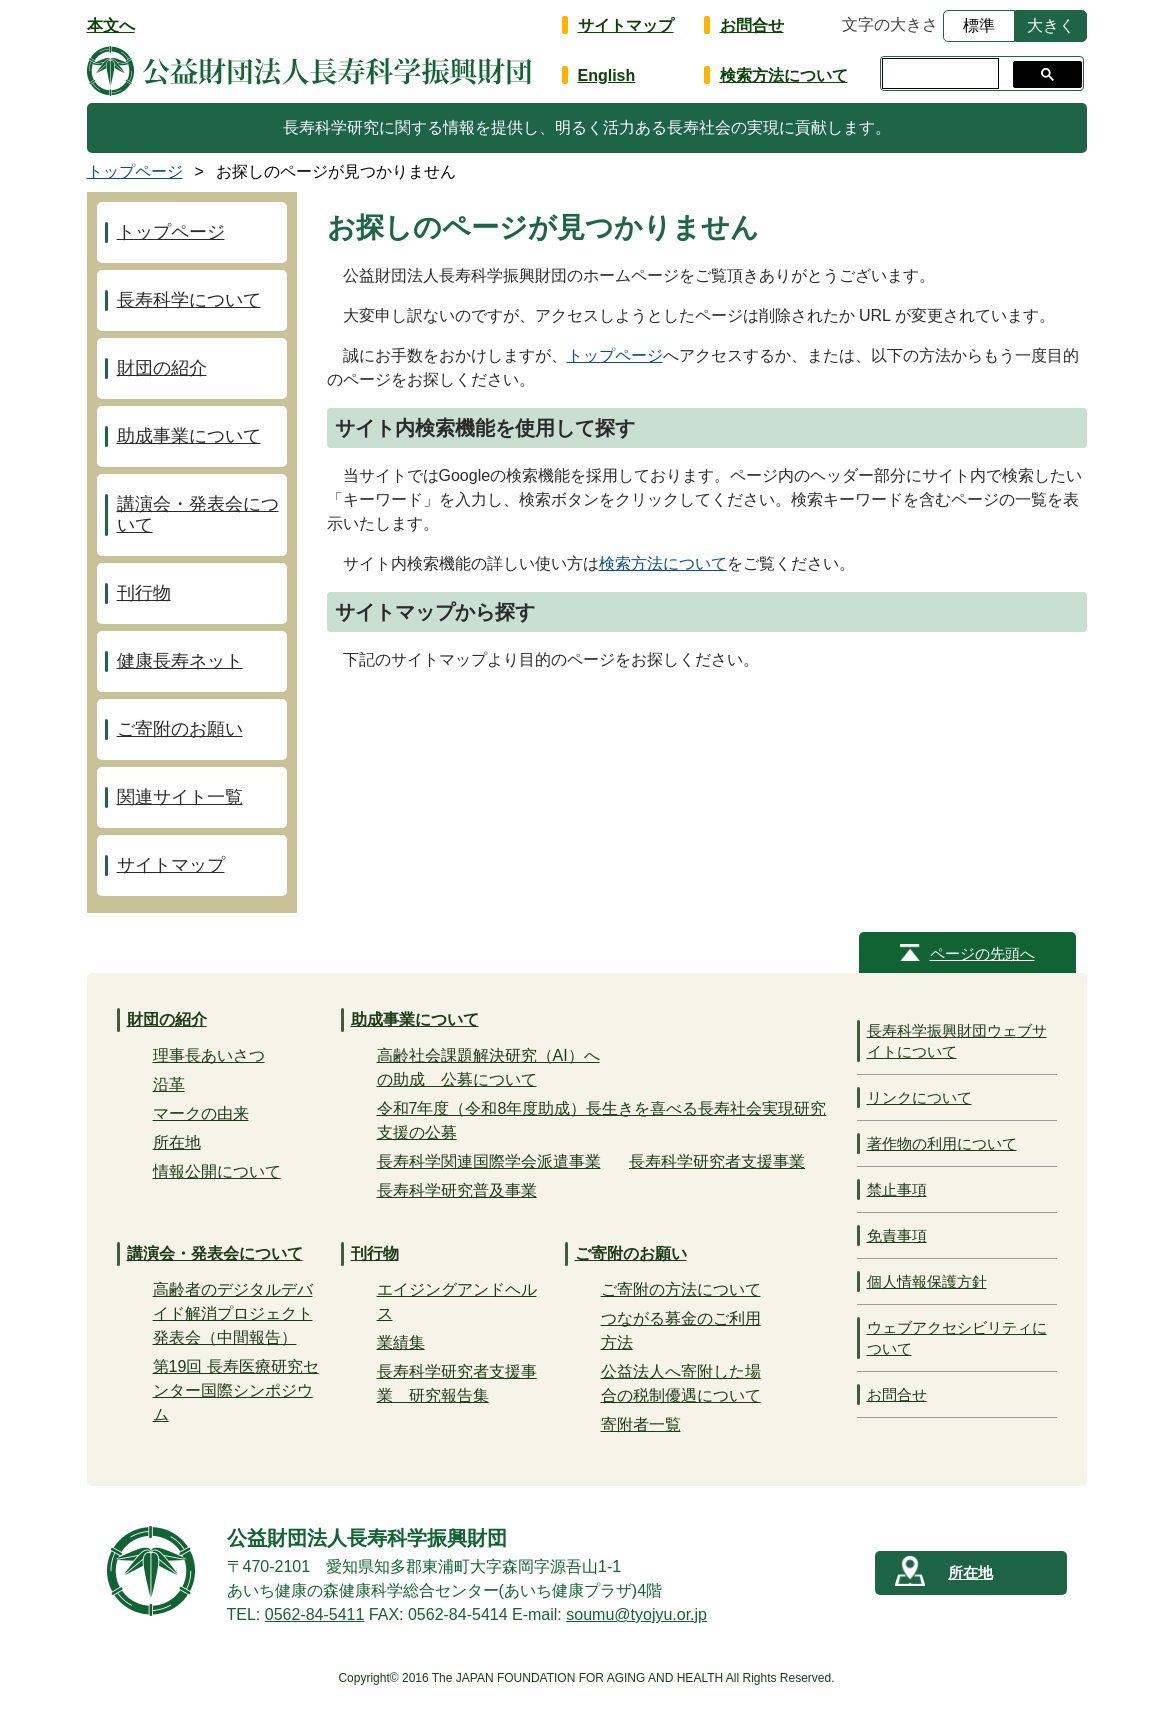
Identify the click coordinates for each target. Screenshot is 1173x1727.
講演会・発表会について (198, 514)
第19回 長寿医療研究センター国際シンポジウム (236, 1390)
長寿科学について (189, 300)
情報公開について (217, 1171)
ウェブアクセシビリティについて (957, 1338)
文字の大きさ (890, 24)
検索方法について (784, 75)
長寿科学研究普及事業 (457, 1190)
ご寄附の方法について (681, 1289)
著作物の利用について (942, 1143)
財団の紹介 (162, 368)
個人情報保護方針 (927, 1281)
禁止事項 (897, 1189)
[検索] (938, 74)
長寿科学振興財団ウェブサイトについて (957, 1041)
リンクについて (919, 1097)
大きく (1051, 25)
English (607, 75)
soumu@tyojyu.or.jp (636, 1614)
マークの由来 (201, 1113)
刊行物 (144, 593)
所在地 (177, 1142)
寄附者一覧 (641, 1424)
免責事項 (897, 1235)
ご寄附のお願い (180, 729)
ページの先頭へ (982, 953)
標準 (979, 25)
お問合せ (752, 25)
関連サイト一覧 (180, 797)
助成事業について (189, 436)
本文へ (111, 25)
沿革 (169, 1084)
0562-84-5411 (315, 1614)
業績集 (401, 1342)
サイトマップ (626, 25)
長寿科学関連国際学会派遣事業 (489, 1161)
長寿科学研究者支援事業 (717, 1161)
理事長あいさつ (209, 1055)
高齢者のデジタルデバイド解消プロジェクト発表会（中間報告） (233, 1313)
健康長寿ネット (180, 661)
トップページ (615, 355)
